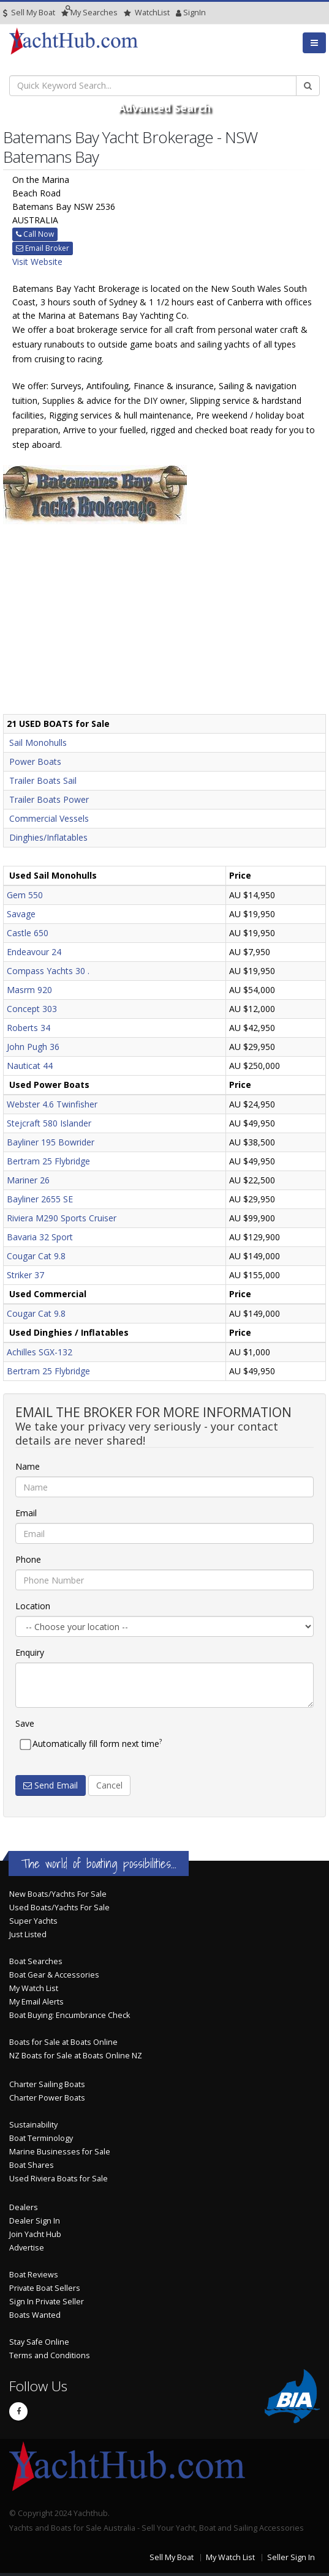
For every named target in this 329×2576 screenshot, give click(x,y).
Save (24, 1723)
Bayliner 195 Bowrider (50, 1142)
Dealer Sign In (34, 2221)
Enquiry (29, 1652)
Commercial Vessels (49, 818)
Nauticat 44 (30, 1065)
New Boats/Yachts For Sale (58, 1894)
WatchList (147, 12)
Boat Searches (35, 1961)
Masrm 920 (29, 990)
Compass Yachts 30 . (48, 971)
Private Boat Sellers (44, 2288)
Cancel (109, 1785)
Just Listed (28, 1934)
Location (32, 1606)
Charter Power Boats (47, 2098)
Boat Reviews (33, 2274)
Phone (28, 1559)
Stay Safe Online (39, 2342)
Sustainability (33, 2125)
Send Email (50, 1785)
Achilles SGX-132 (39, 1352)
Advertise (26, 2248)
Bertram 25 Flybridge (48, 1161)
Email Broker (42, 248)
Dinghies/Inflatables (48, 837)
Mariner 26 (28, 1180)
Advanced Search (164, 107)
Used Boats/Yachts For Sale (59, 1907)
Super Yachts (33, 1921)
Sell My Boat (29, 12)
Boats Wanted (35, 2315)
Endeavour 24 (34, 952)
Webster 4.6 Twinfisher (52, 1104)
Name (27, 1466)
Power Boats (35, 761)
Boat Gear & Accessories (54, 1975)
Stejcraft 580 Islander (49, 1123)
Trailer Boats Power (49, 799)
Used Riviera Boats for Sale (58, 2178)
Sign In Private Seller (46, 2301)
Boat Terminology (41, 2138)
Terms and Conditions (49, 2355)
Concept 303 (32, 1008)
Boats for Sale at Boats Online (63, 2042)
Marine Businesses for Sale (59, 2151)
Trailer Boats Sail (43, 780)
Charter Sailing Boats (47, 2084)
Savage (21, 914)
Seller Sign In (291, 2557)
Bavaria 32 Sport (40, 1237)
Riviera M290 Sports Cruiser (61, 1218)
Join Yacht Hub (35, 2234)
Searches (89, 12)
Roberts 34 (28, 1027)
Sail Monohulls (38, 742)
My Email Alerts (36, 2002)
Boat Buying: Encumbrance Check (69, 2015)
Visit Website (37, 261)
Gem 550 (25, 895)
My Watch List (33, 1988)
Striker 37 (25, 1275)
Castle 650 (27, 933)
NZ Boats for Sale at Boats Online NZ (75, 2055)
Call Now (35, 234)
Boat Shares (31, 2165)
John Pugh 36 (33, 1046)
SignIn (179, 12)
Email (26, 1513)
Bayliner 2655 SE (40, 1199)
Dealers (23, 2207)
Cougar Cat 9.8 (36, 1256)
